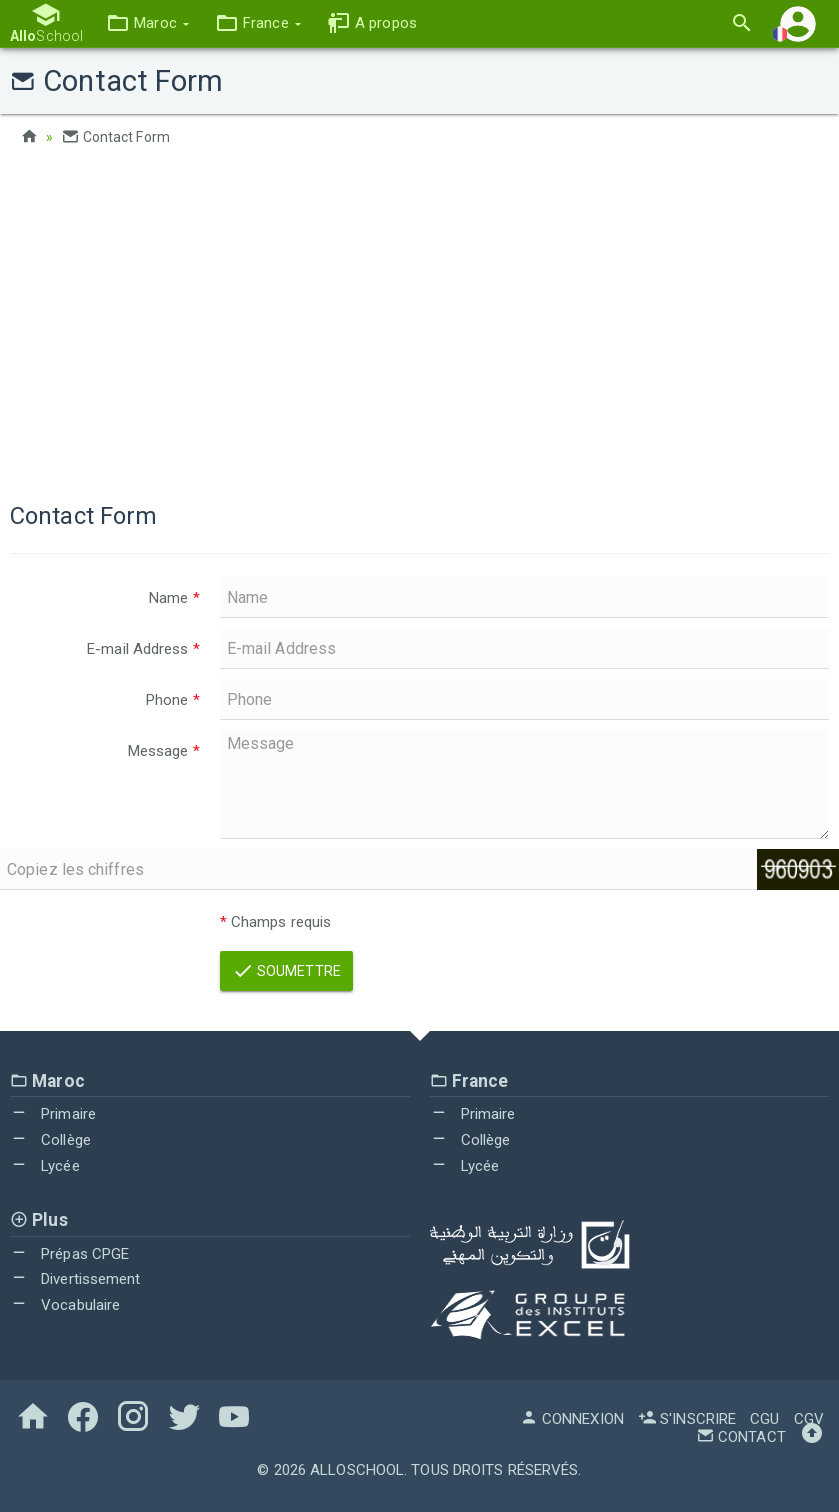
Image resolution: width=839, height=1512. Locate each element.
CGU (764, 1419)
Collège (50, 1140)
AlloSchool (357, 1470)
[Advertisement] (419, 320)
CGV (809, 1419)
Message (164, 751)
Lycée (45, 1166)
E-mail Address (143, 649)
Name (174, 598)
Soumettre (286, 971)
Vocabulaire (65, 1305)
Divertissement (75, 1279)
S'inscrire (687, 1419)
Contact (741, 1437)
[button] (147, 23)
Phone (173, 700)
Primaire (53, 1114)
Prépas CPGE (69, 1254)
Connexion (572, 1419)
